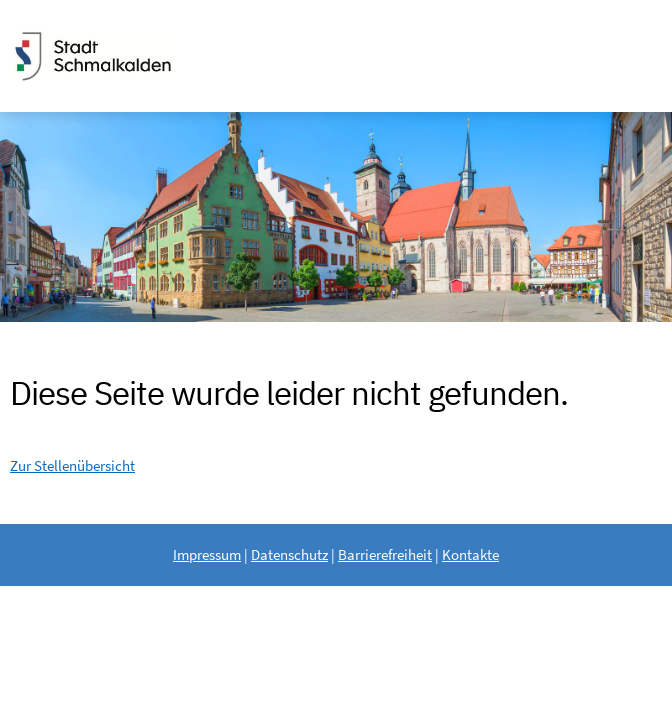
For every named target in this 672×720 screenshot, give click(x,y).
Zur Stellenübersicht (72, 465)
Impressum (207, 554)
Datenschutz (289, 554)
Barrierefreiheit (385, 554)
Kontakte (470, 554)
